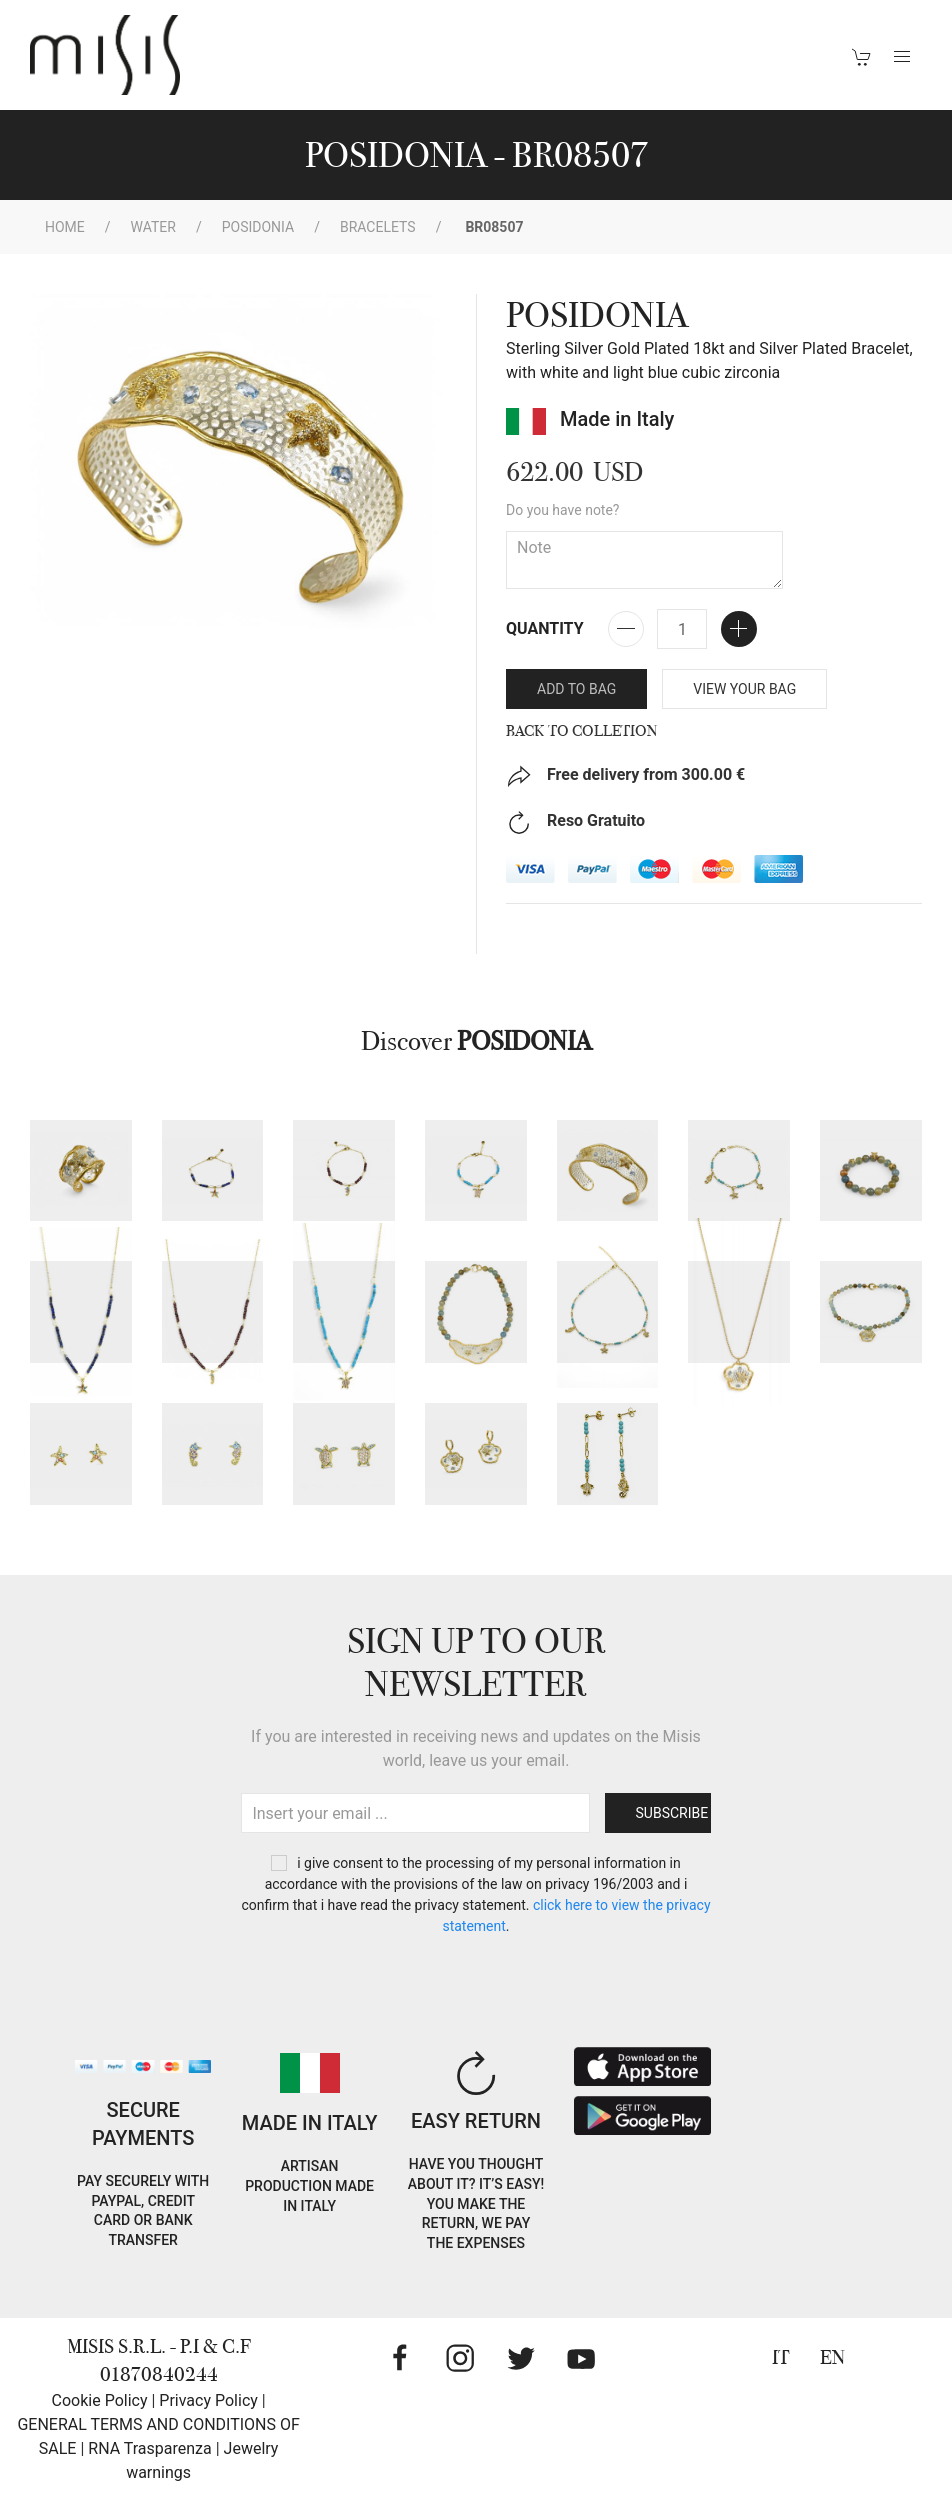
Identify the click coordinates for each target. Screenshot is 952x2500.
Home (65, 227)
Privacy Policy (208, 2400)
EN (832, 2357)
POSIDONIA (258, 227)
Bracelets (378, 227)
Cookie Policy (100, 2400)
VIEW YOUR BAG (744, 689)
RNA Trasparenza (149, 2448)
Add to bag (576, 689)
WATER (153, 227)
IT (781, 2357)
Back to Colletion (582, 731)
